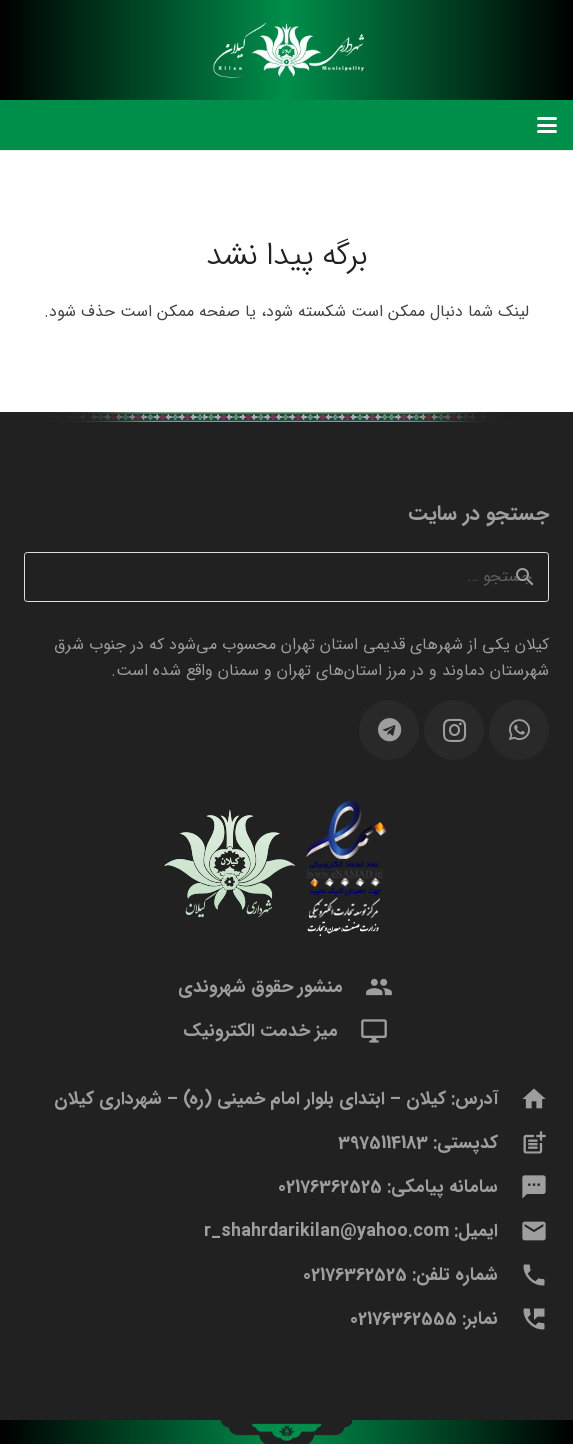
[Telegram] (389, 730)
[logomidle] (286, 50)
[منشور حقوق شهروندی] (368, 987)
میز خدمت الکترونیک (260, 1031)
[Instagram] (454, 730)
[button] (547, 125)
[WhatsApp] (519, 730)
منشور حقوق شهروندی (260, 987)
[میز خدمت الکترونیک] (363, 1031)
